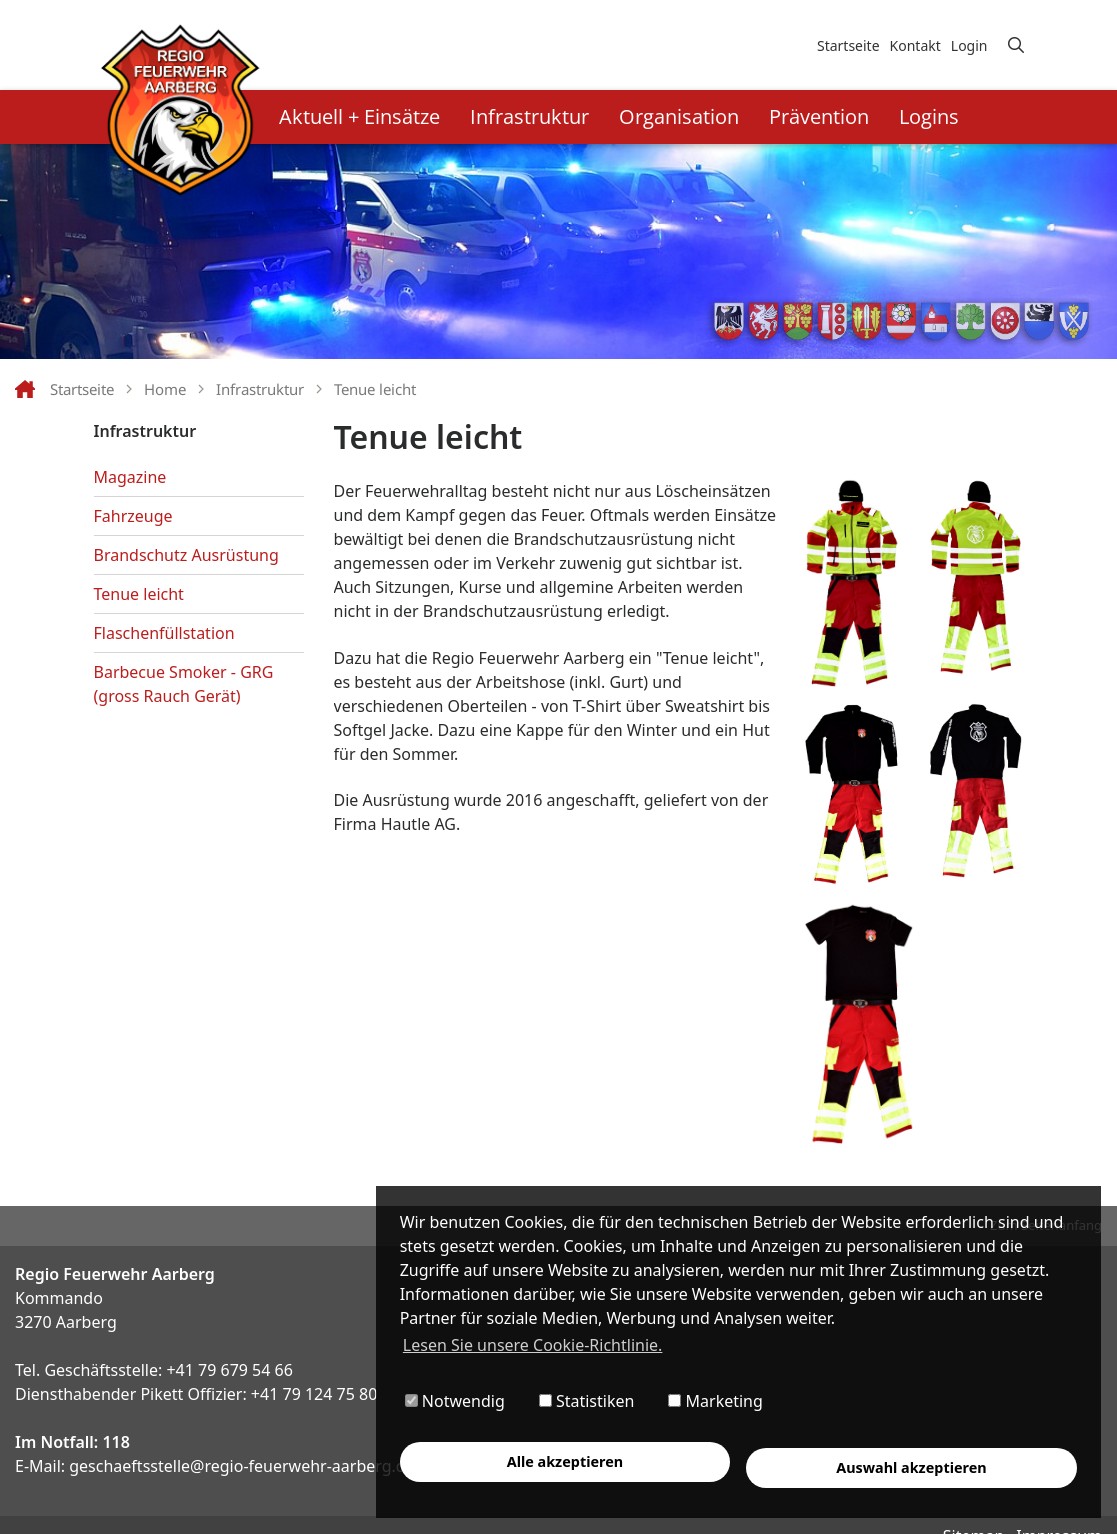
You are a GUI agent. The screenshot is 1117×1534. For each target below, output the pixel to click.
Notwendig (455, 1402)
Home (165, 389)
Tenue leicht (375, 389)
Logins (929, 116)
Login (969, 45)
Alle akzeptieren (565, 1461)
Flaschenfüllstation (164, 633)
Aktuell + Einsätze (359, 116)
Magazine (130, 477)
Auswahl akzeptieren (912, 1467)
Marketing (716, 1402)
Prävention (819, 116)
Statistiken (587, 1402)
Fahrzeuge (133, 516)
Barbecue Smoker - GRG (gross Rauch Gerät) (184, 684)
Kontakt (915, 45)
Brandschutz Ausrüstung (186, 555)
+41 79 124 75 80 (314, 1394)
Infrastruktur (529, 116)
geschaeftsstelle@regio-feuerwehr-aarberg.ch (241, 1466)
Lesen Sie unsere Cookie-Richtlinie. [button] (533, 1345)
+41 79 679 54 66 (229, 1370)
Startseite (848, 45)
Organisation (679, 116)
